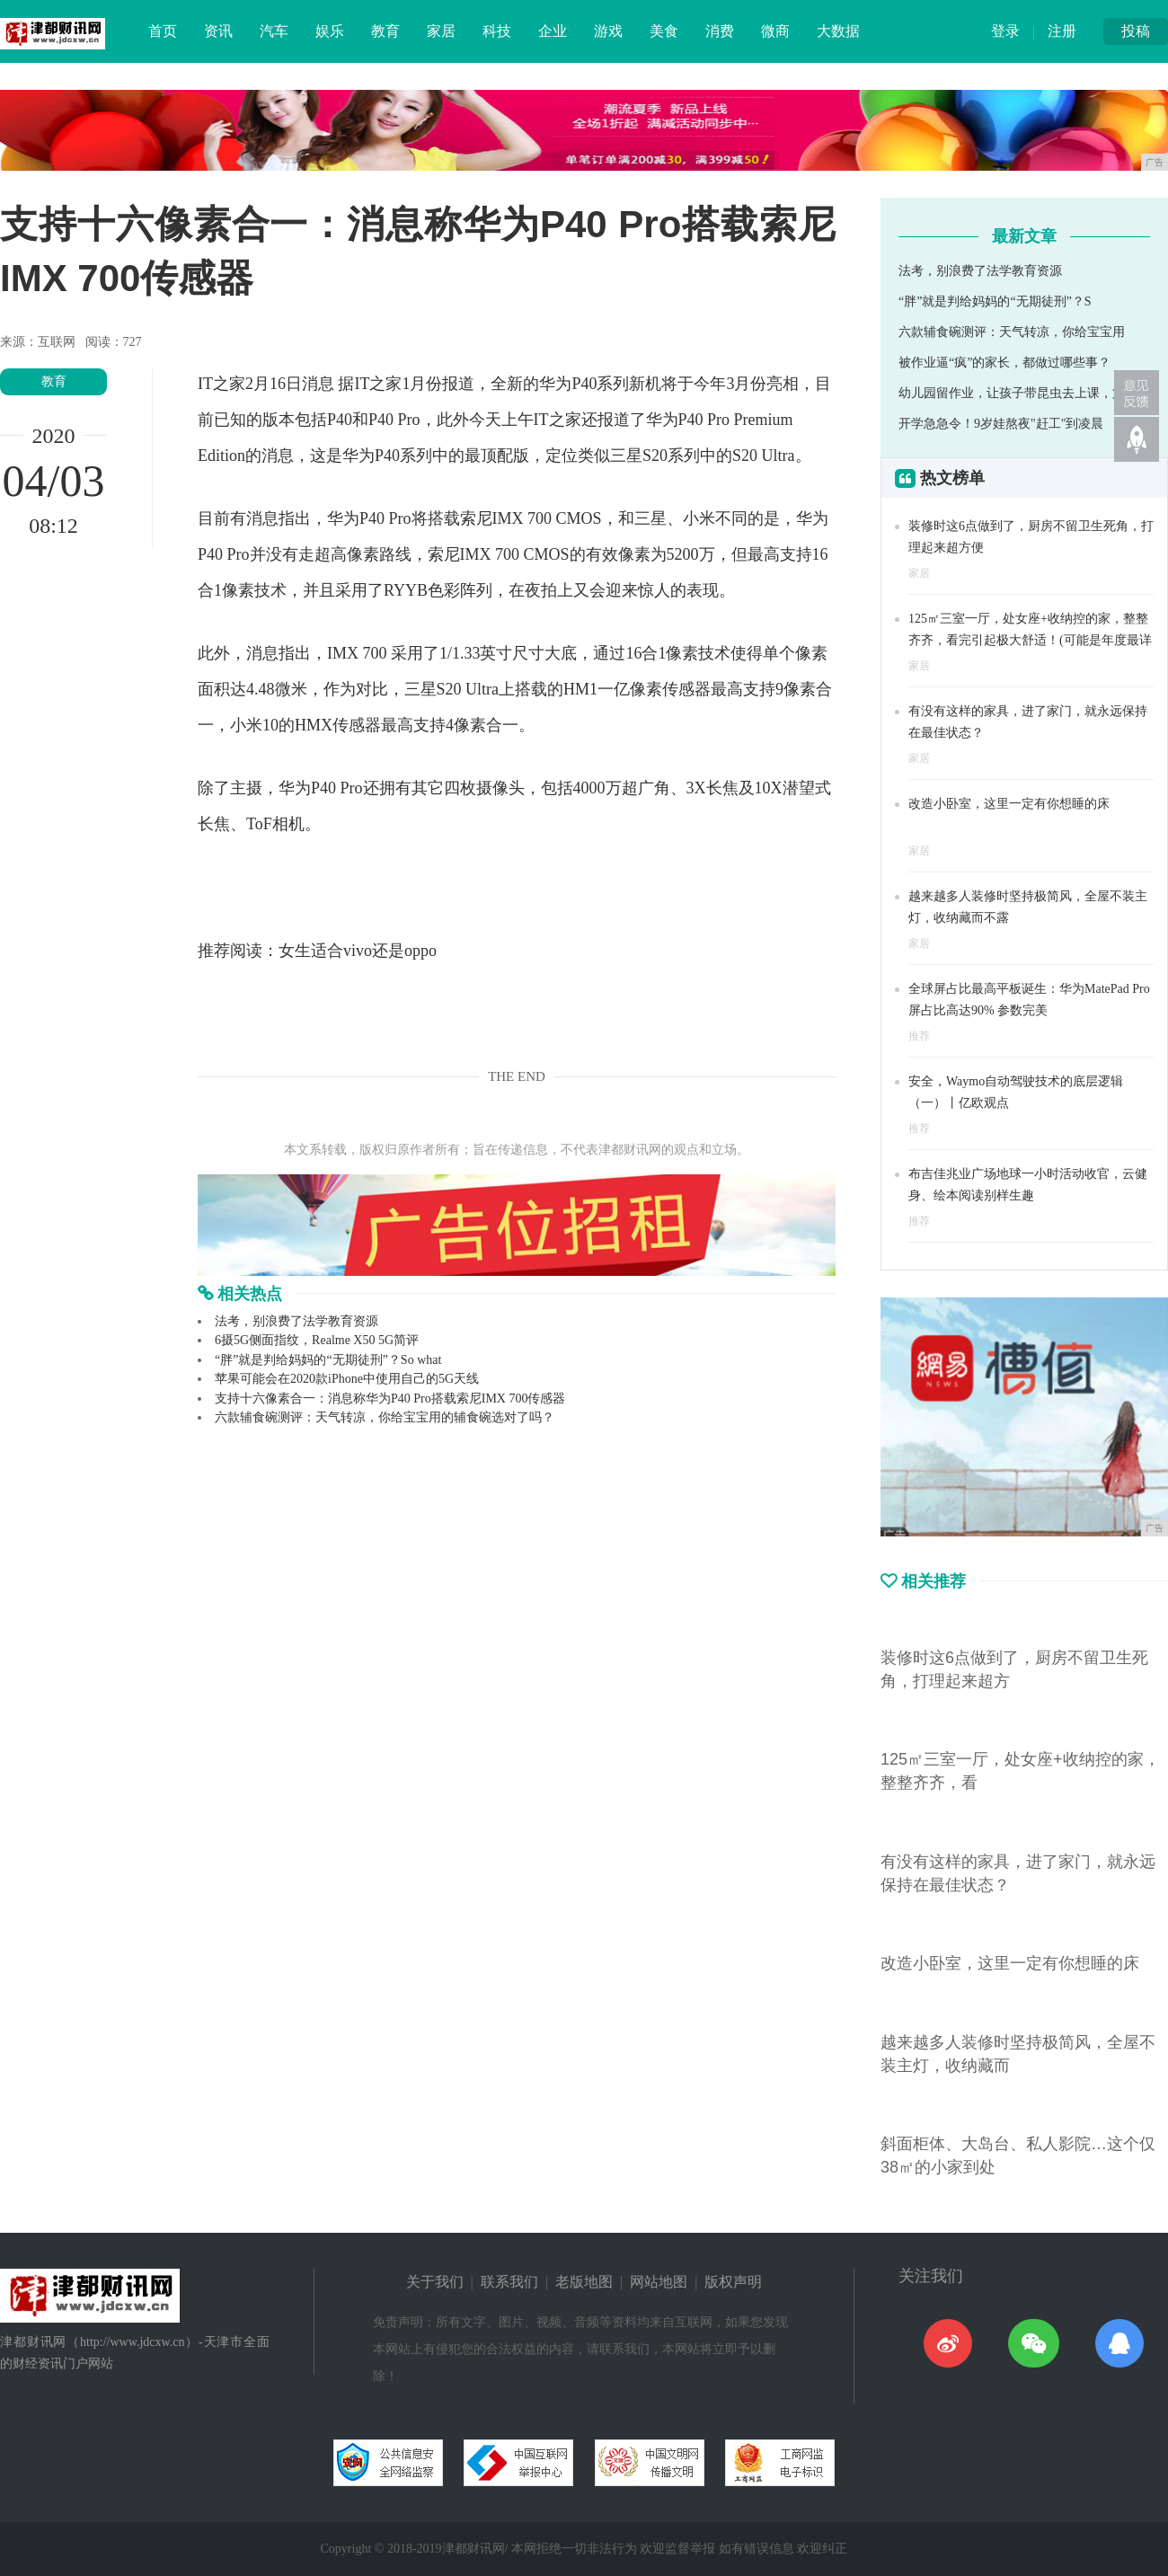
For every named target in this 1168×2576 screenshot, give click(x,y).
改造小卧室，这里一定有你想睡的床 (1009, 803)
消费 (719, 31)
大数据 (838, 31)
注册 (1062, 31)
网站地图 (658, 2281)
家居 (441, 31)
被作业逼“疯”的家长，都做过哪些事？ (1004, 362)
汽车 (274, 31)
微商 (775, 31)
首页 (162, 31)
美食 (664, 31)
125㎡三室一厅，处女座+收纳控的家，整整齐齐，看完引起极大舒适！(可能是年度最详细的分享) (1030, 640)
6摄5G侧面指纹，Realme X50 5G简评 (317, 1340)
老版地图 (584, 2281)
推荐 (919, 1036)
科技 (496, 31)
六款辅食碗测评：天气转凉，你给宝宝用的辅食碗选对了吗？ (384, 1417)
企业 (552, 31)
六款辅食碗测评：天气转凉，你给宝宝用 (1011, 332)
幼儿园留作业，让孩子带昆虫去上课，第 (1011, 393)
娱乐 (329, 31)
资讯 (218, 31)
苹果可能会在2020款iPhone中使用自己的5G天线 (347, 1378)
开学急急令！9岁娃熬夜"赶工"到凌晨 (1000, 423)
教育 (385, 31)
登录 (1005, 31)
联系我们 (509, 2281)
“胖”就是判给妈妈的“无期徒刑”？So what (328, 1360)
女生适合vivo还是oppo (358, 951)
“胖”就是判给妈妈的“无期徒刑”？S (995, 301)
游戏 (608, 31)
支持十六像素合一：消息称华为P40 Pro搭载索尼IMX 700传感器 (390, 1398)
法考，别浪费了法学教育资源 (296, 1321)
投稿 (1135, 31)
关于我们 (435, 2281)
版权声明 (733, 2281)
